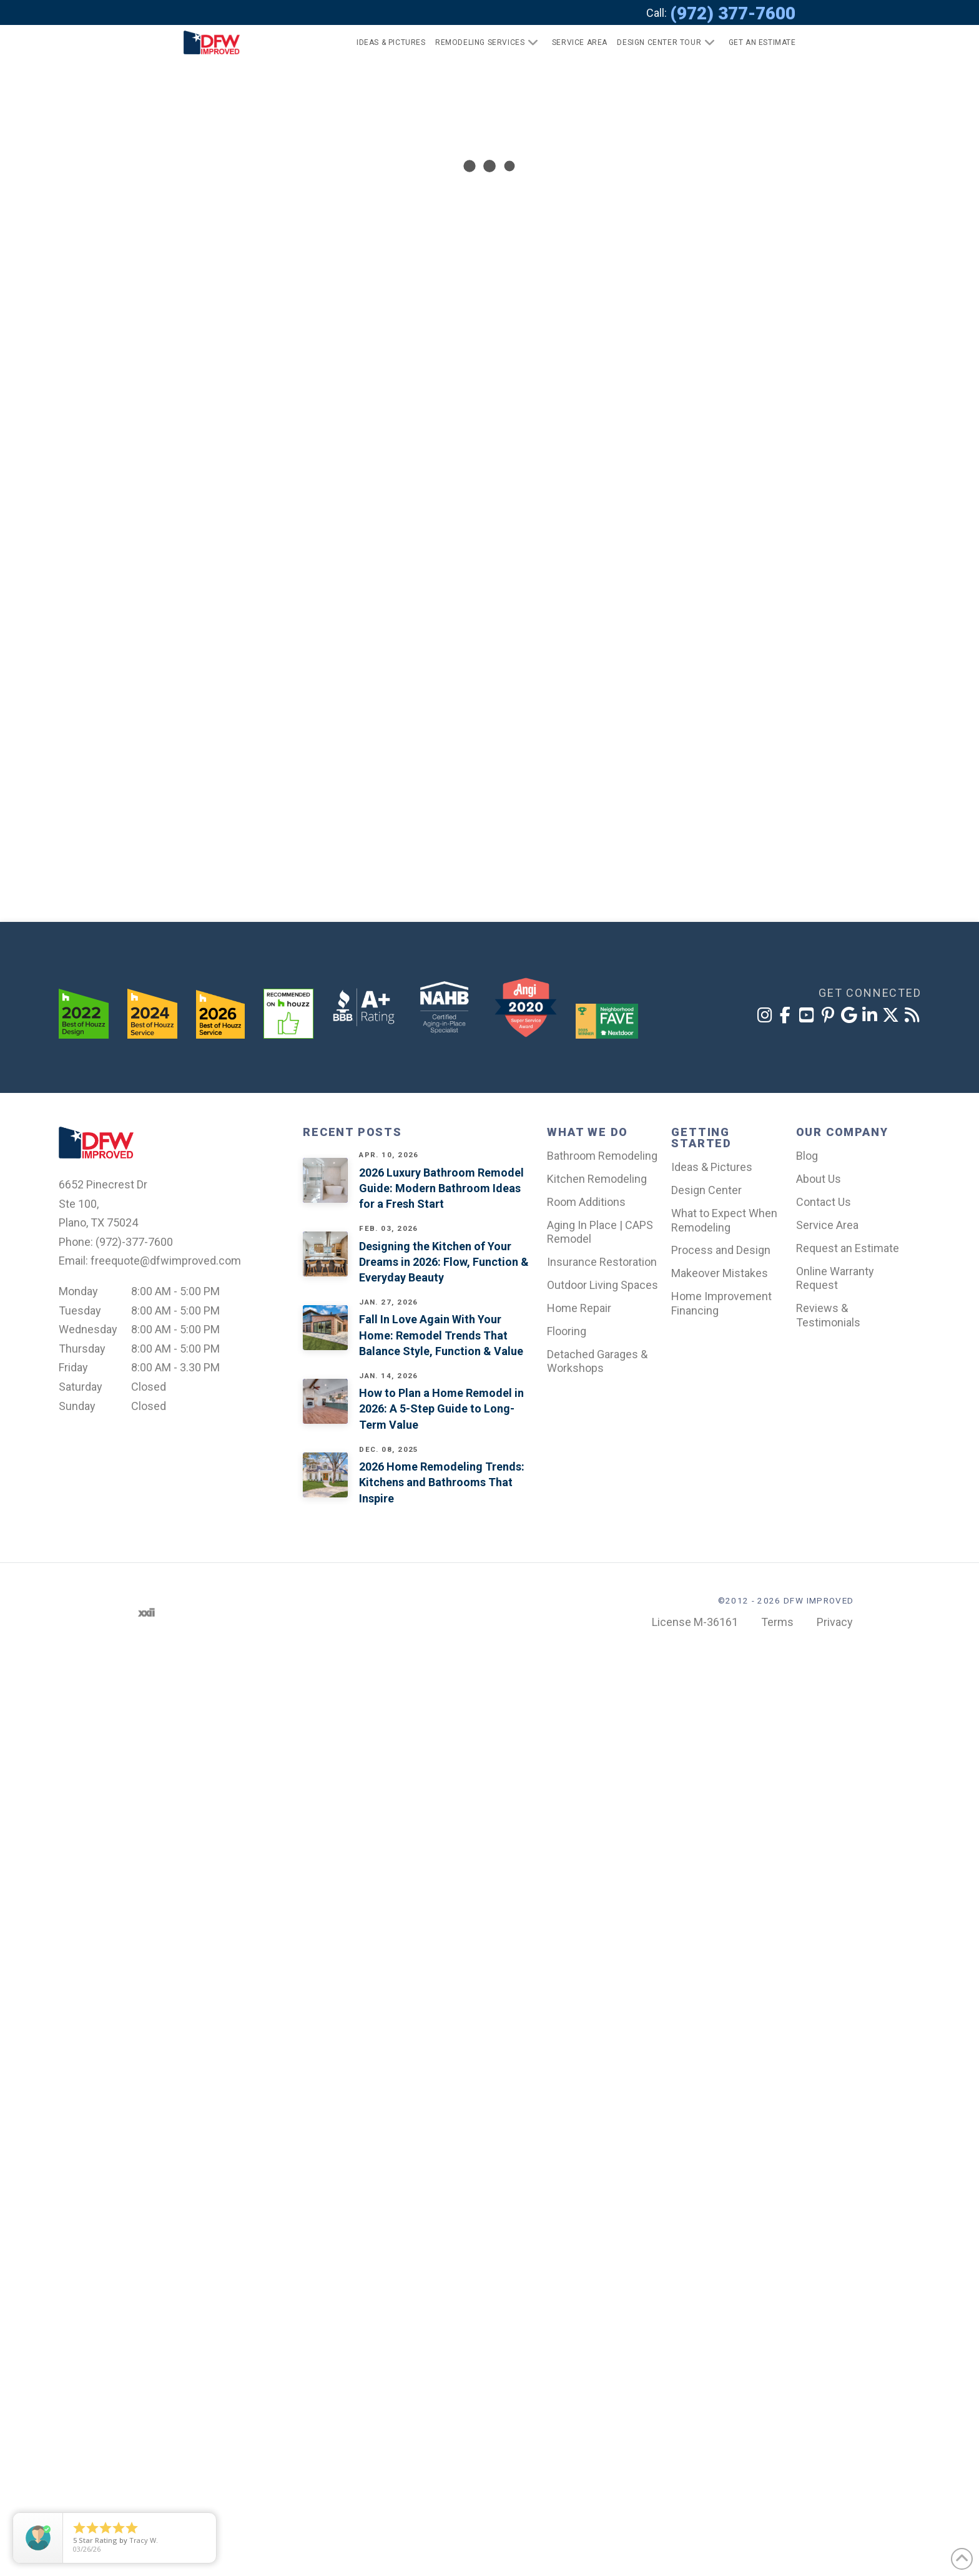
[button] (757, 42)
